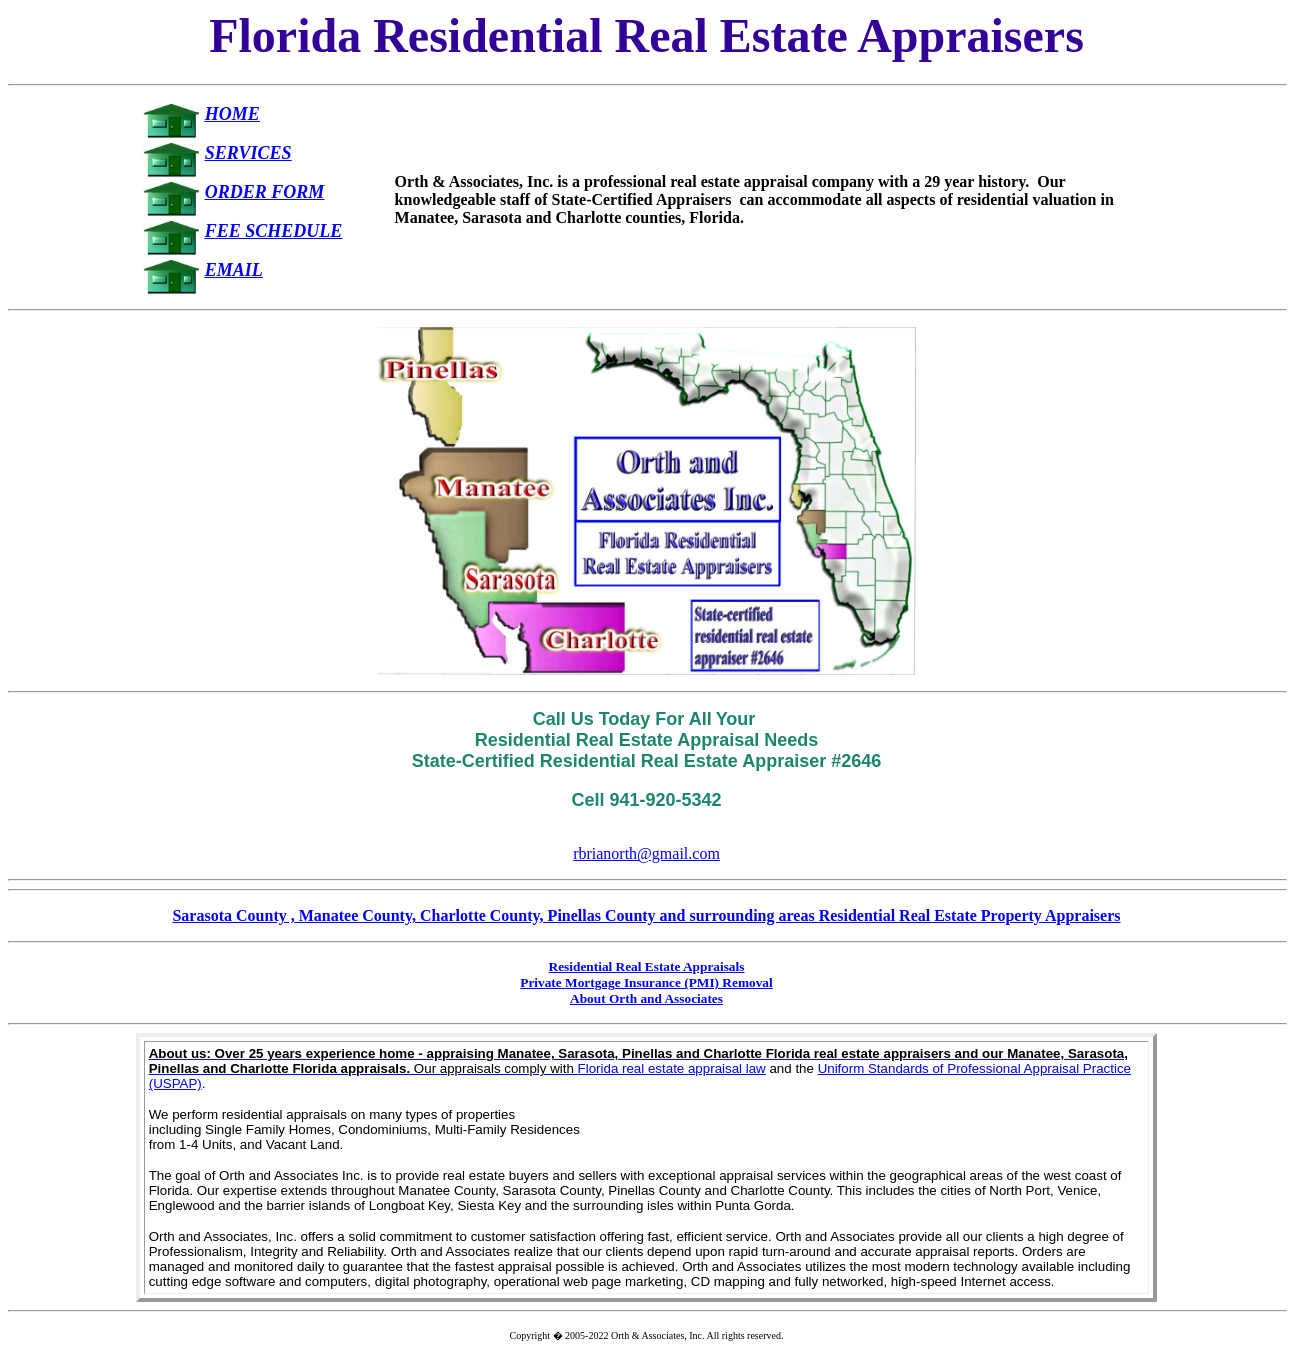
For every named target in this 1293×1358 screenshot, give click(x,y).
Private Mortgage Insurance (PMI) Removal (646, 982)
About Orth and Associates (646, 998)
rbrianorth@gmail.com (646, 853)
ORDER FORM (265, 192)
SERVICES (248, 153)
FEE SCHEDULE (274, 231)
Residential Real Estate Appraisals (647, 966)
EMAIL (234, 270)
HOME (232, 114)
